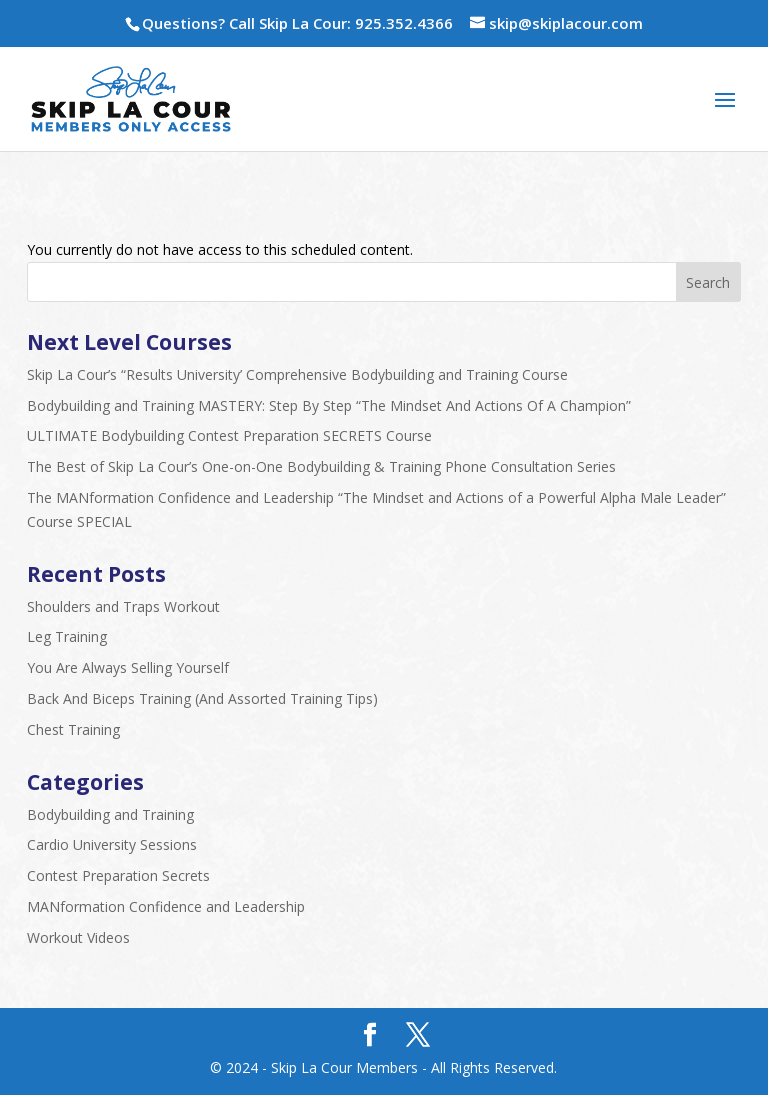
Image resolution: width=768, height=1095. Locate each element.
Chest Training (73, 729)
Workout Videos (78, 937)
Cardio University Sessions (112, 844)
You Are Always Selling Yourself (128, 667)
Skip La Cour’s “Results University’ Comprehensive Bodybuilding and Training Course (297, 374)
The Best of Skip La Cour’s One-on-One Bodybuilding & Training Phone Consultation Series (321, 466)
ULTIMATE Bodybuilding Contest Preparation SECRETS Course (229, 435)
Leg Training (67, 636)
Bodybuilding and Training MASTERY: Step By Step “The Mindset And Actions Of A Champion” (329, 405)
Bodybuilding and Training (110, 814)
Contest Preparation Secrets (118, 875)
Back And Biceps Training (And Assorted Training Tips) (202, 698)
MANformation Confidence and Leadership (166, 906)
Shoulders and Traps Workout (123, 606)
